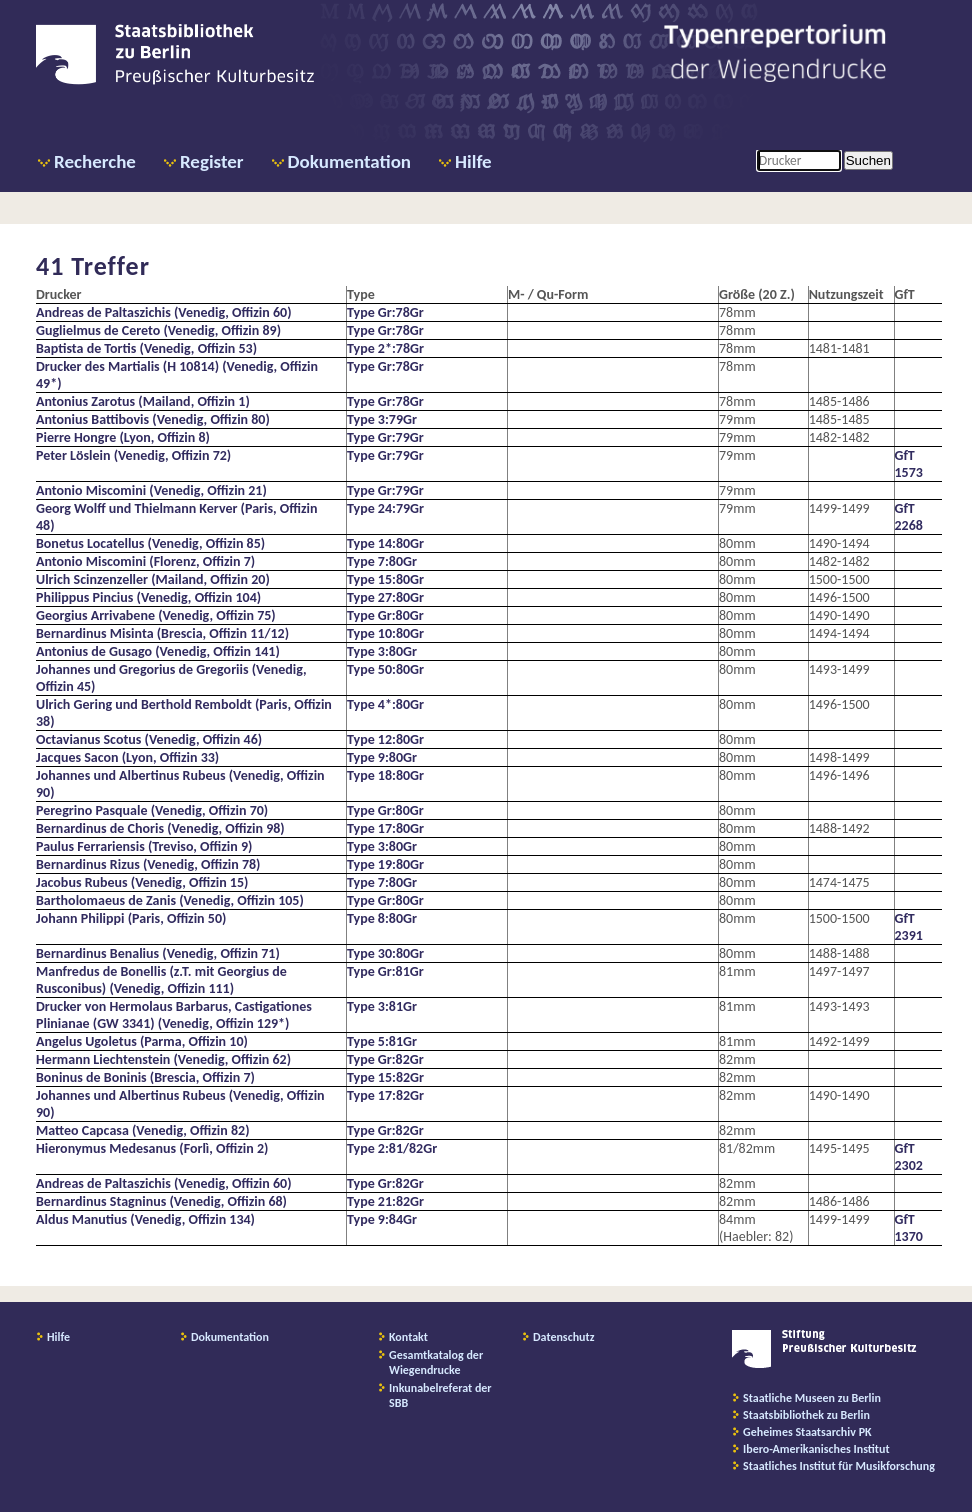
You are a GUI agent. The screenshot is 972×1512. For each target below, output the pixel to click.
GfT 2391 (909, 927)
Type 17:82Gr (385, 1095)
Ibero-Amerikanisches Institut (816, 1449)
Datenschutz (564, 1337)
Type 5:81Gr (382, 1041)
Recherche (95, 161)
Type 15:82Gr (385, 1077)
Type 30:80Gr (385, 953)
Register (212, 161)
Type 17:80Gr (385, 828)
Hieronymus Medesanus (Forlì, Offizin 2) (152, 1148)
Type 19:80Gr (385, 864)
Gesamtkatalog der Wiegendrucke (436, 1362)
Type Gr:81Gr (385, 971)
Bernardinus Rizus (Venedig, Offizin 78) (148, 864)
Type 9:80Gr (382, 757)
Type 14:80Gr (385, 543)
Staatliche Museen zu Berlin (812, 1398)
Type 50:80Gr (385, 669)
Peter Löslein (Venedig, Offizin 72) (133, 455)
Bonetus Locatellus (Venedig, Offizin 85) (150, 543)
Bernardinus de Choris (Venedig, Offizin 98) (160, 828)
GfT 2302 (909, 1157)
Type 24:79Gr (385, 508)
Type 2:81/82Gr (392, 1148)
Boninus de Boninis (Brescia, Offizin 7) (145, 1077)
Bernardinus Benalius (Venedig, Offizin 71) (158, 953)
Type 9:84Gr (382, 1219)
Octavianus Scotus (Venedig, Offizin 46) (149, 739)
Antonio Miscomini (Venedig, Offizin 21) (151, 490)
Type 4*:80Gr (385, 704)
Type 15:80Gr (385, 579)
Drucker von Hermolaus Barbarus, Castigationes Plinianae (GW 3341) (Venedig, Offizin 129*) (174, 1015)
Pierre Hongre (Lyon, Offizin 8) (123, 437)
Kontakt (408, 1337)
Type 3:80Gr (382, 651)
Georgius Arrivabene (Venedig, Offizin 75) (156, 615)
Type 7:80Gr (382, 561)
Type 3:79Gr (382, 419)
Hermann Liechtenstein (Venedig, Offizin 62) (163, 1059)
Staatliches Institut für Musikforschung (839, 1466)
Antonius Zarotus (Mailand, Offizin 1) (143, 401)
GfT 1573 (909, 464)
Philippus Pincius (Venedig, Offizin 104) (148, 597)
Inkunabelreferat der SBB (440, 1395)
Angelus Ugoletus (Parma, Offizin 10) (142, 1041)
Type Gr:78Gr (385, 312)
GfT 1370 (909, 1228)
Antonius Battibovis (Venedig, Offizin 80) (153, 419)
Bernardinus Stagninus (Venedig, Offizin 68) (161, 1201)
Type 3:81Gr (382, 1006)
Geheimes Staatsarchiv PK (807, 1432)
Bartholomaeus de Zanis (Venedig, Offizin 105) (170, 900)
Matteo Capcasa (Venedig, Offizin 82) (143, 1130)
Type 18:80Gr (385, 775)
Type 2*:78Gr (385, 348)
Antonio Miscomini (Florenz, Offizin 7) (145, 561)
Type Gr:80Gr (385, 615)
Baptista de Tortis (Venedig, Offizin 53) (146, 348)
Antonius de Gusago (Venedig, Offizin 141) (158, 651)
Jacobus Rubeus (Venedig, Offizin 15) (142, 882)
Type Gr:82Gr (385, 1059)
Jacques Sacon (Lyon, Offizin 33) (127, 757)
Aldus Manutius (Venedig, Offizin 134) (145, 1219)
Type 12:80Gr (385, 739)
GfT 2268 (909, 517)
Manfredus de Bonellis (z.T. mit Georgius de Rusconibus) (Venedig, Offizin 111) (161, 980)
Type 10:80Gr (385, 633)
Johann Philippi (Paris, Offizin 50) (131, 918)
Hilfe (473, 161)
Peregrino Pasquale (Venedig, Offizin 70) (152, 810)
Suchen (868, 160)
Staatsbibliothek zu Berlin (806, 1415)
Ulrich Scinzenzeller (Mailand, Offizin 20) (153, 579)
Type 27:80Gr (385, 597)
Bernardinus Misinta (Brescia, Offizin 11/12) (162, 633)
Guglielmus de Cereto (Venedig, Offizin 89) (158, 330)
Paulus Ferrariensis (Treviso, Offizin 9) (144, 846)
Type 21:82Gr (385, 1201)
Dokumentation (349, 161)
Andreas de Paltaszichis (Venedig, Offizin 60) (164, 312)
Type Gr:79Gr (385, 437)
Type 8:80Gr (382, 918)
